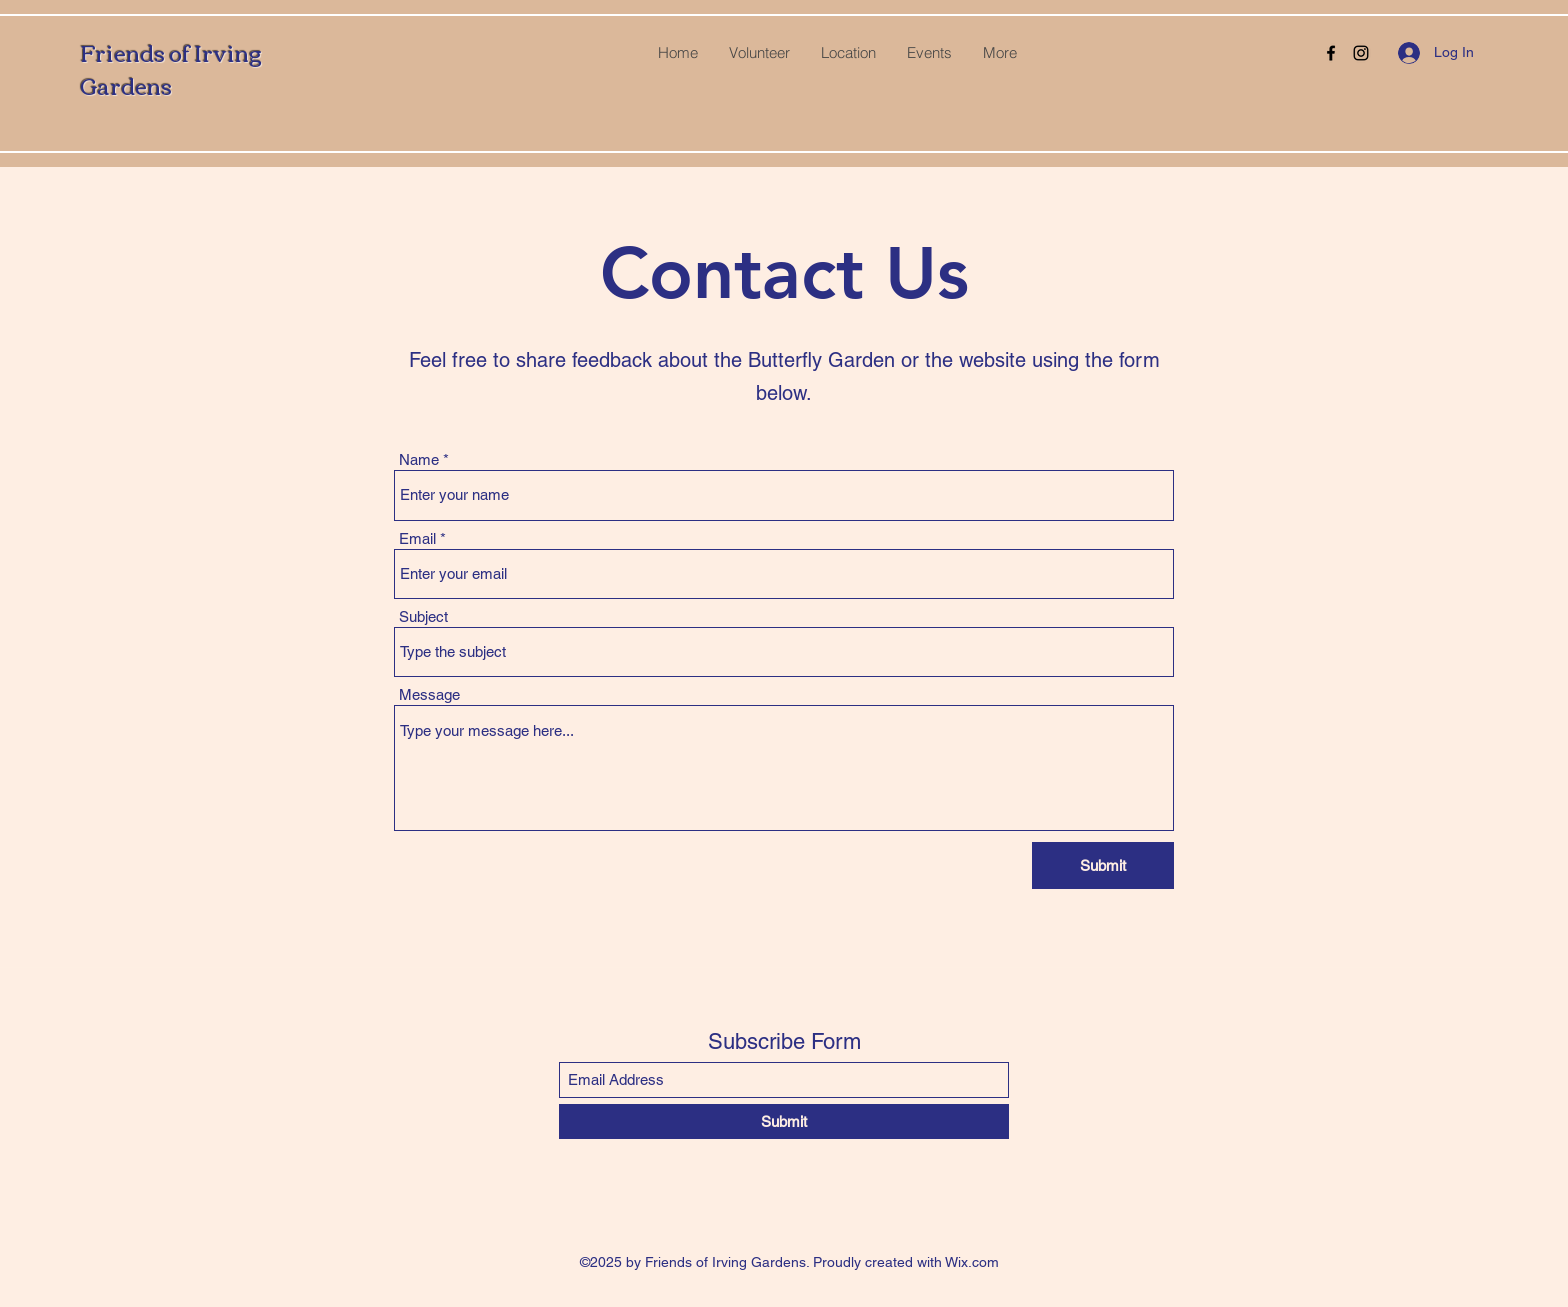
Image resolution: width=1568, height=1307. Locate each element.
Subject (423, 616)
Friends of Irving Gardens (171, 68)
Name (419, 459)
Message (429, 694)
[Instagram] (1361, 53)
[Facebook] (1331, 53)
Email (417, 538)
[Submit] (1103, 865)
